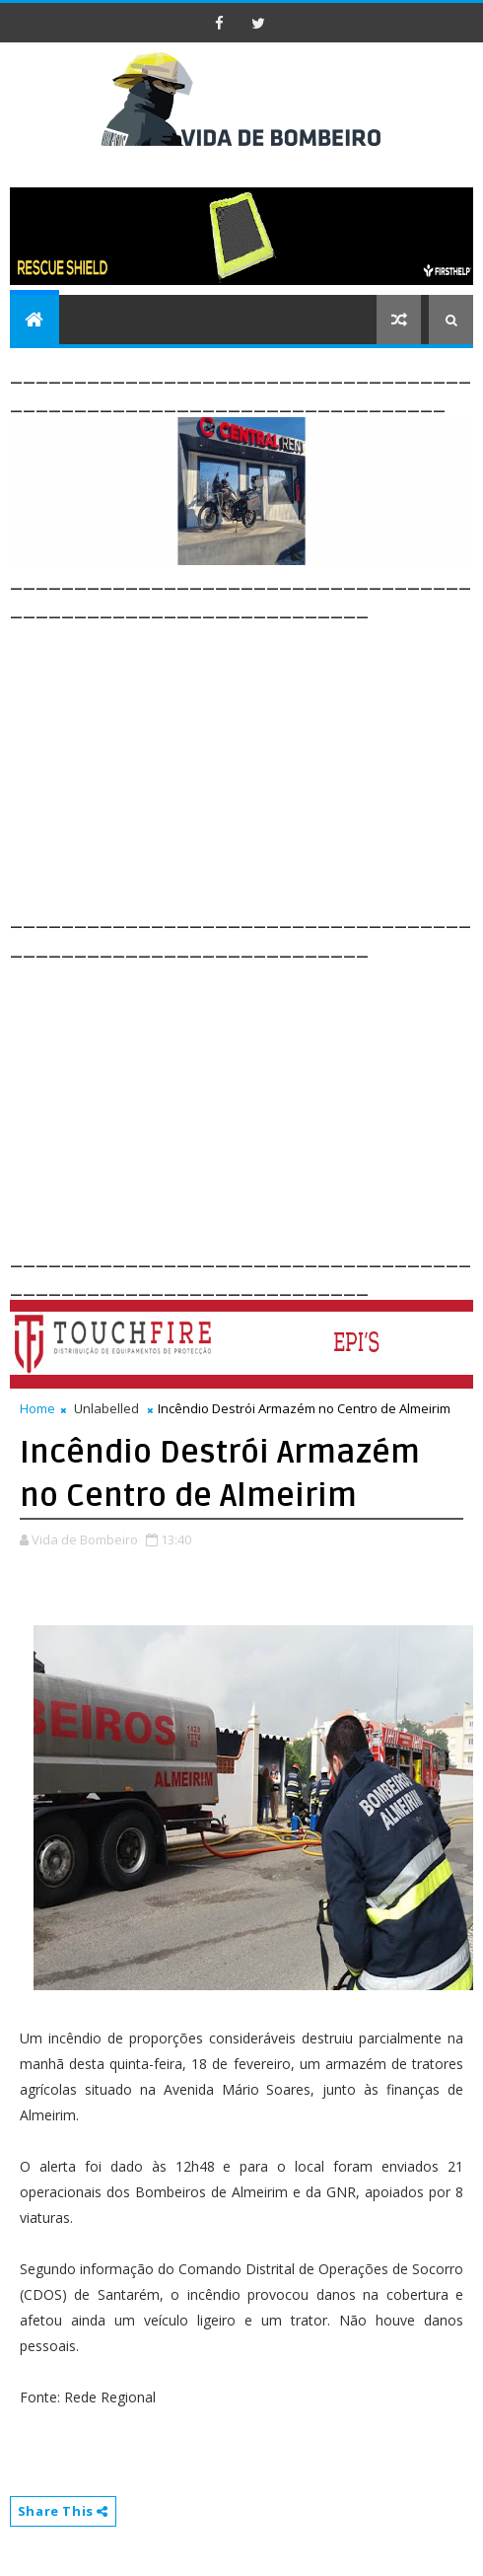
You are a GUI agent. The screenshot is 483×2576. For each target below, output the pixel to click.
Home (37, 1408)
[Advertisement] (246, 761)
